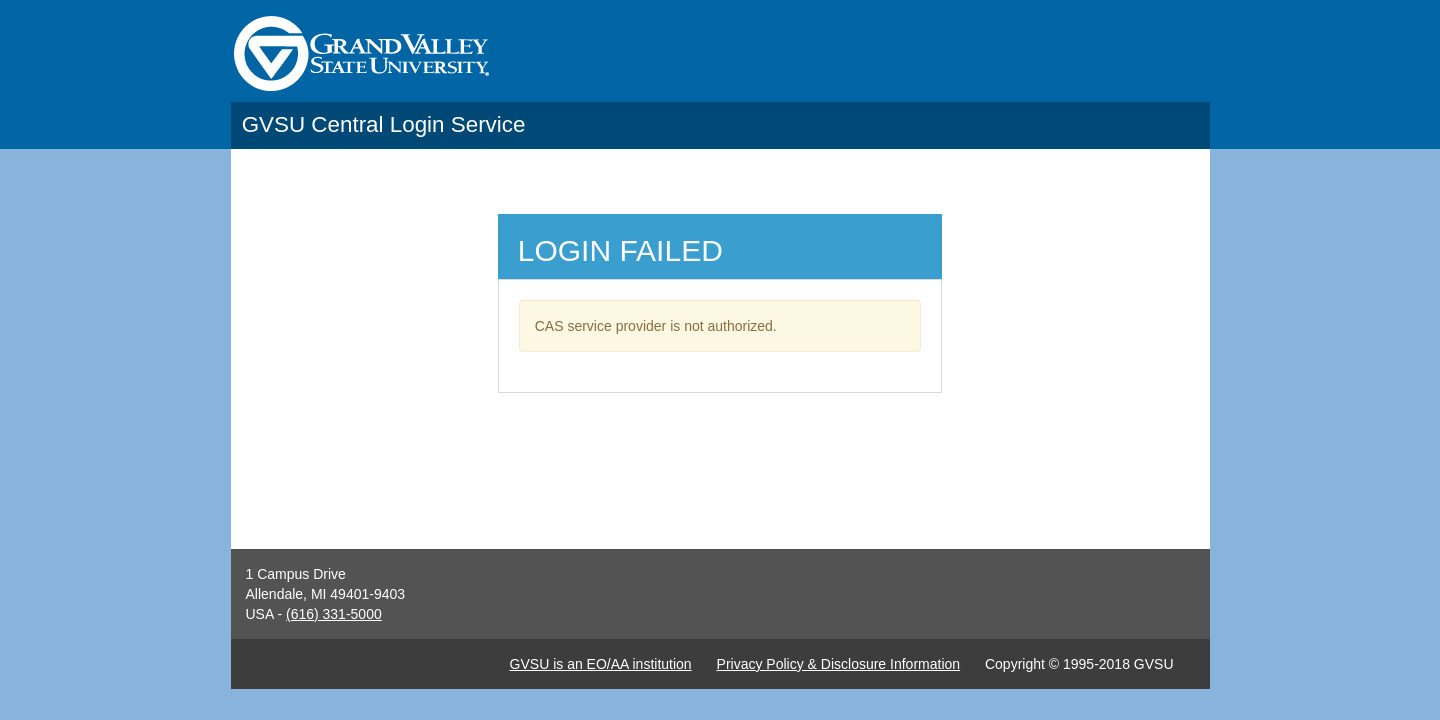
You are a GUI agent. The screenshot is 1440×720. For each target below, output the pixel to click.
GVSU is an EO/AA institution (601, 664)
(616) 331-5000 (334, 614)
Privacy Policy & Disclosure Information (839, 664)
